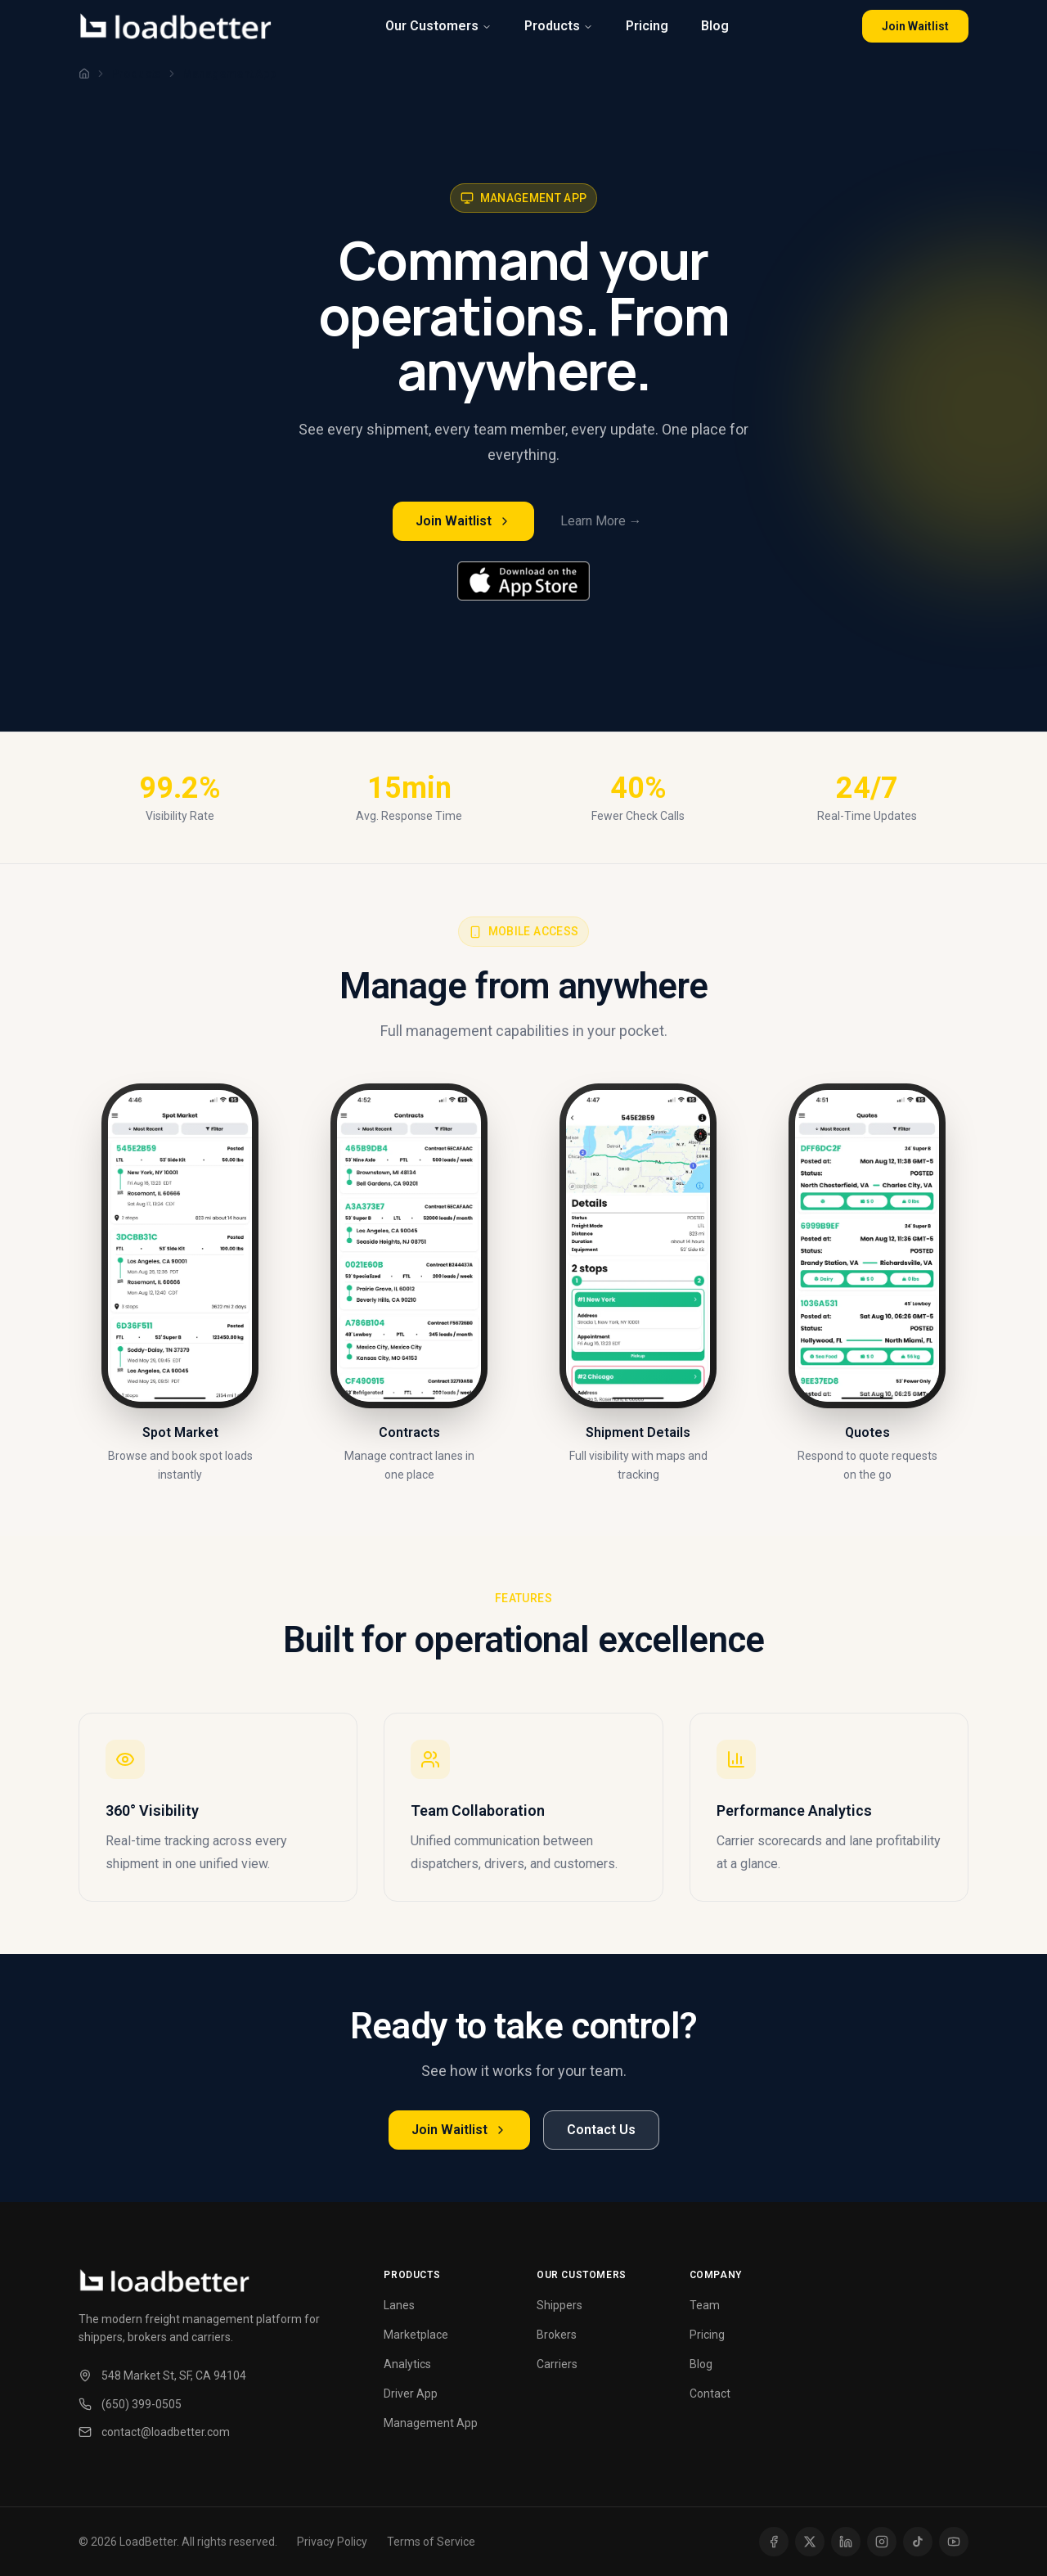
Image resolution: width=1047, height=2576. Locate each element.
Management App (431, 2423)
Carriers (557, 2364)
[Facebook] (774, 2541)
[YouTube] (953, 2541)
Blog (715, 26)
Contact (710, 2393)
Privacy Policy (332, 2541)
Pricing (647, 26)
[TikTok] (917, 2541)
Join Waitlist (915, 26)
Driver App (411, 2393)
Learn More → (601, 521)
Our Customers (438, 26)
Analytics (407, 2364)
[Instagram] (881, 2541)
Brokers (557, 2334)
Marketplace (416, 2334)
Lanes (399, 2305)
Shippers (559, 2305)
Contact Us (601, 2129)
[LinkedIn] (846, 2541)
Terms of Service (431, 2541)
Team (705, 2305)
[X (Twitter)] (810, 2541)
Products (558, 26)
